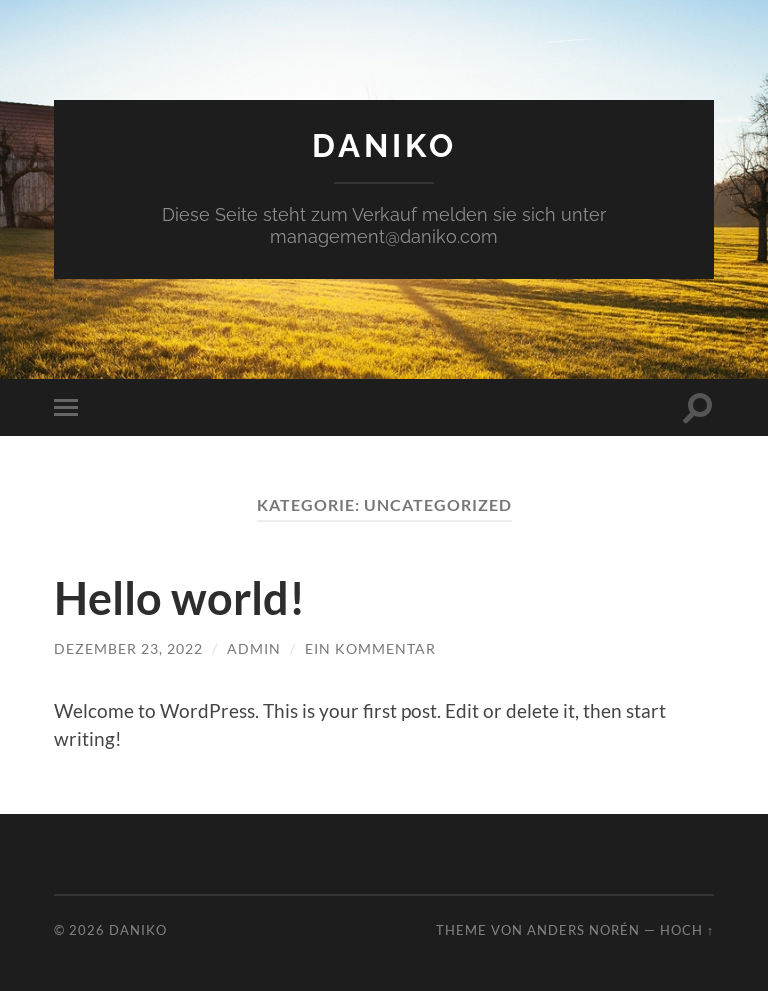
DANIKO (384, 145)
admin (254, 648)
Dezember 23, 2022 (128, 648)
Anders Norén (583, 930)
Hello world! (179, 598)
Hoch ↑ (687, 930)
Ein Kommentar (370, 648)
